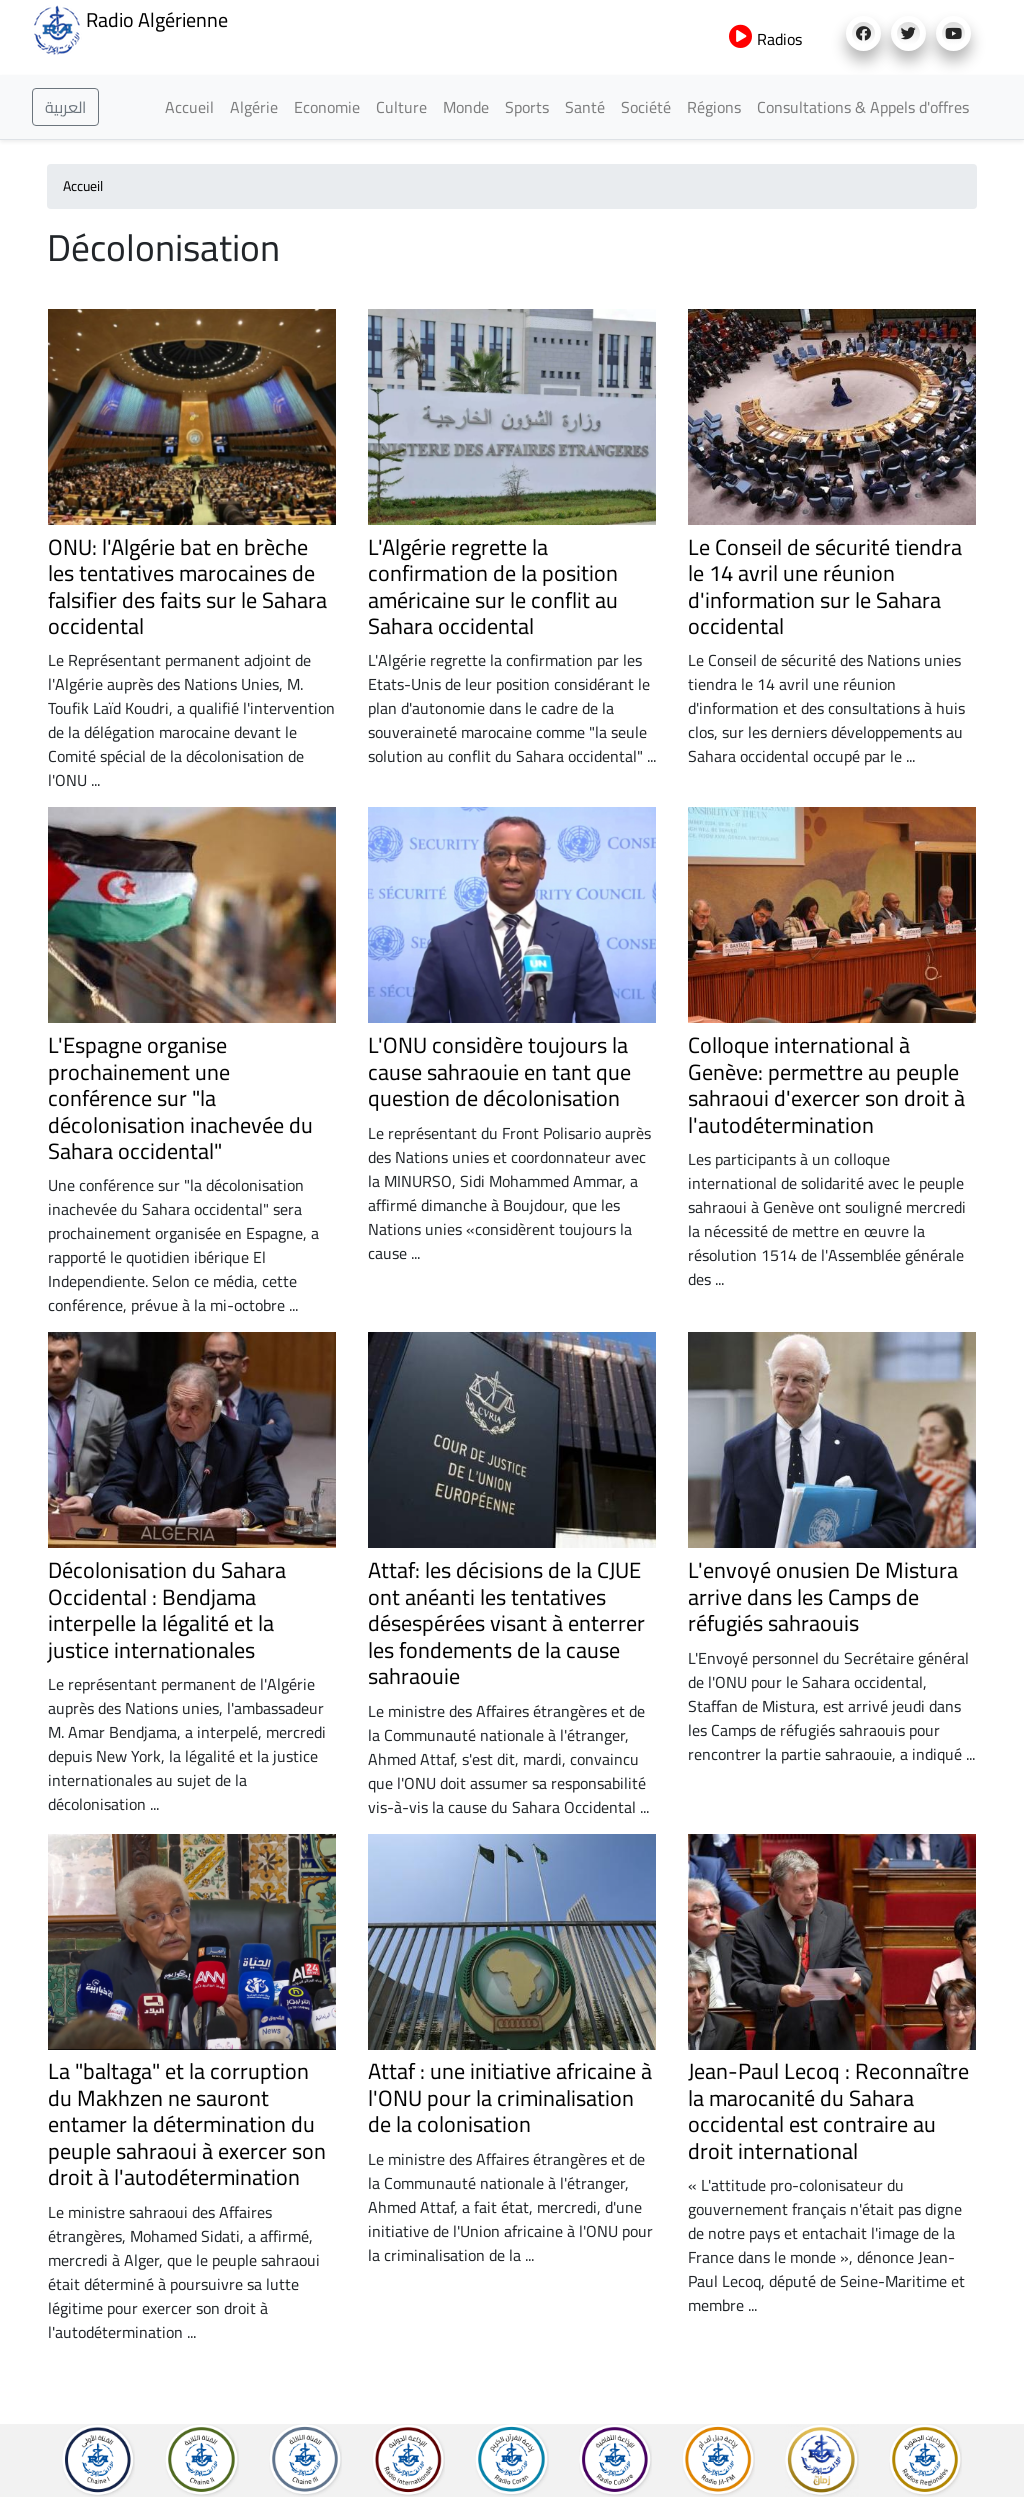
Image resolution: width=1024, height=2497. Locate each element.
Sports (527, 107)
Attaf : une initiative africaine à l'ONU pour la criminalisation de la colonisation (510, 2097)
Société (646, 107)
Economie (327, 107)
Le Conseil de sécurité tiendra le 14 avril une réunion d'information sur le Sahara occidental (825, 586)
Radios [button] (765, 39)
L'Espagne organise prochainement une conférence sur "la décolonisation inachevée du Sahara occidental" (180, 1098)
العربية (65, 107)
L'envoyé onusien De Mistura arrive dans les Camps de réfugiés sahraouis (823, 1596)
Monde (466, 107)
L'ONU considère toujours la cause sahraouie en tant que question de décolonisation (504, 1071)
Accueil (189, 107)
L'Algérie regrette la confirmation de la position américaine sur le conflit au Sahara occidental (493, 586)
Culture (401, 107)
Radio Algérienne (130, 28)
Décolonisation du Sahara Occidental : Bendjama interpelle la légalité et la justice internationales (167, 1609)
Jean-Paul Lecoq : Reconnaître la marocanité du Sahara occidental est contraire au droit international (828, 2110)
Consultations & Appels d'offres (863, 107)
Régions (714, 107)
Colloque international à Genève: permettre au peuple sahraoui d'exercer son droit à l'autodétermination (826, 1084)
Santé (585, 107)
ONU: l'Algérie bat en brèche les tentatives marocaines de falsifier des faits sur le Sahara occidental (187, 586)
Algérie (254, 107)
